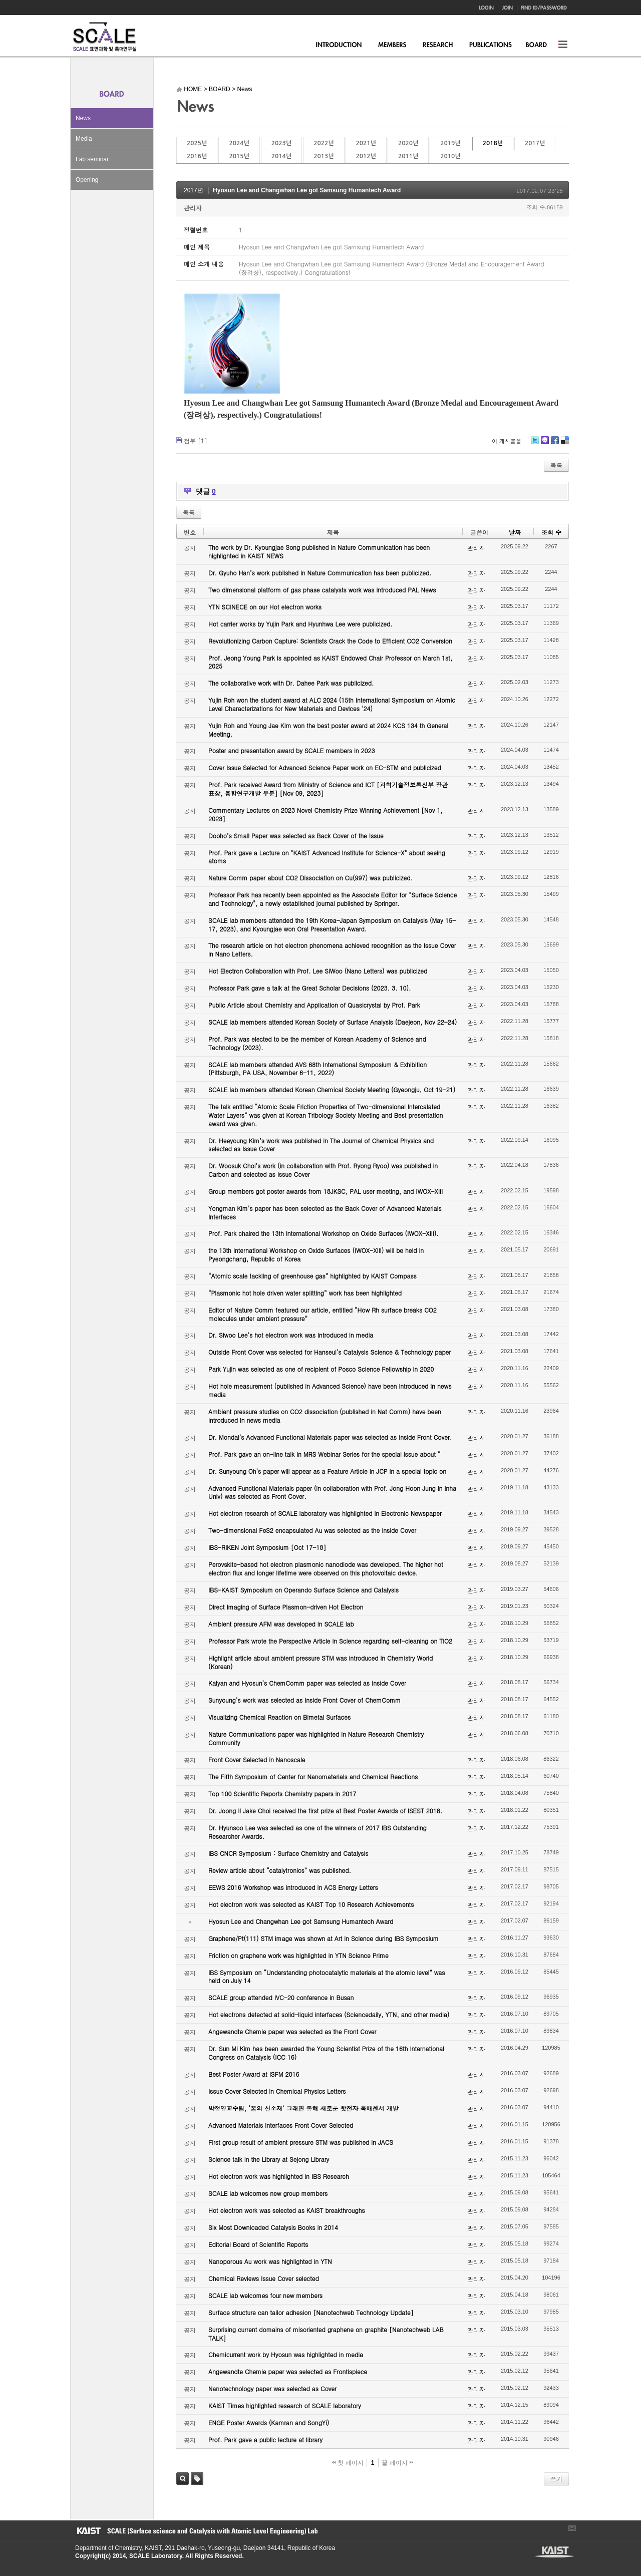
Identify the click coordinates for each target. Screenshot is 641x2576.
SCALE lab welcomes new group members (268, 2193)
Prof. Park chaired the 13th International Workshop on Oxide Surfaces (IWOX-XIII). (323, 1233)
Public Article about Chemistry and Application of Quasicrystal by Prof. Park (314, 1005)
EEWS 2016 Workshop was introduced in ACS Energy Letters (293, 1887)
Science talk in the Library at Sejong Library (268, 2159)
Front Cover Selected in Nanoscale (256, 1759)
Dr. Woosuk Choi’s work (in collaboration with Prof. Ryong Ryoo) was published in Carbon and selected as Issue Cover (323, 1169)
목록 (556, 465)
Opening (87, 179)
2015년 (239, 156)
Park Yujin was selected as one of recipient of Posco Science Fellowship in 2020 (321, 1369)
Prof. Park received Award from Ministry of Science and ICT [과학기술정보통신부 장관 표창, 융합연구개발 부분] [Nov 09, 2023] (328, 788)
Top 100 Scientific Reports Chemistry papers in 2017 (282, 1793)
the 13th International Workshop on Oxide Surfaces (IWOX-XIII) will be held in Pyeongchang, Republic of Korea (316, 1254)
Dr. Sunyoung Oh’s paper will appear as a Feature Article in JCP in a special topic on (327, 1471)
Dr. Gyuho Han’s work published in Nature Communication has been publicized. (320, 572)
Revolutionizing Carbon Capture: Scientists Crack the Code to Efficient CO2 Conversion (330, 640)
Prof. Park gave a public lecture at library (265, 2439)
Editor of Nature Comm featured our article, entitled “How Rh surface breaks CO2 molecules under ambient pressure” (322, 1314)
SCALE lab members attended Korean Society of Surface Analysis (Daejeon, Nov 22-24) (332, 1022)
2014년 (281, 156)
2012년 (366, 156)
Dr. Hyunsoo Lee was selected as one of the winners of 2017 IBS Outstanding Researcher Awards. (317, 1831)
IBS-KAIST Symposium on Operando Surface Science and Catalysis (303, 1589)
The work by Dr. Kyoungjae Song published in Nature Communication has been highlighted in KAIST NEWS (319, 551)
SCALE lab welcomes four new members (265, 2295)
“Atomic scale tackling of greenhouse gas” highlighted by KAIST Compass (312, 1275)
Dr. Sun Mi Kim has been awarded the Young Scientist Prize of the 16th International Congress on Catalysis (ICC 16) (326, 2052)
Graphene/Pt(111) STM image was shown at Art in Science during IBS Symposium (323, 1938)
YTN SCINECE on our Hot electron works (265, 606)
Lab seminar (92, 159)
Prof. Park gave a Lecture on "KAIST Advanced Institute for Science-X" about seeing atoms (326, 856)
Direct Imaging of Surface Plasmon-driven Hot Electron (285, 1606)
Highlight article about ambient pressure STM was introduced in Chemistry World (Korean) (320, 1662)
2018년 (493, 143)
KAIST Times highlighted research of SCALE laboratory (284, 2405)
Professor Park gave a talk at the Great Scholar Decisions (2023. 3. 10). (309, 988)
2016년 (197, 156)
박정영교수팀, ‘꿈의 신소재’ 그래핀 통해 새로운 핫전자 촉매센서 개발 (303, 2108)
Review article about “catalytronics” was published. (279, 1870)
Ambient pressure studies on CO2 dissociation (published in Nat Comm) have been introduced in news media (324, 1415)
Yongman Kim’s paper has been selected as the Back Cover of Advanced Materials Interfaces (325, 1212)
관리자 (193, 207)
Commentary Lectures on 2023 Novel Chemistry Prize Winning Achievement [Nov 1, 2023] (325, 814)
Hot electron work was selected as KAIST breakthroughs (286, 2210)
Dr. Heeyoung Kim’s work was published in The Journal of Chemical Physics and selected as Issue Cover (321, 1144)
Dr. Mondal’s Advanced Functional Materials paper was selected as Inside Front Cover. (330, 1437)
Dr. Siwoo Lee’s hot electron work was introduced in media (290, 1335)
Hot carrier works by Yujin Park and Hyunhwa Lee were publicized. (300, 623)
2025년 (197, 143)
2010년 (450, 156)
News (83, 118)
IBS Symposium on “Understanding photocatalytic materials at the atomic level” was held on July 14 (326, 1976)
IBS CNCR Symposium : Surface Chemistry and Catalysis (288, 1853)
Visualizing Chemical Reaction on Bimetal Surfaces (279, 1717)
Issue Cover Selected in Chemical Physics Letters (277, 2091)
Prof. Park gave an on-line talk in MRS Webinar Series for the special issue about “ (324, 1454)
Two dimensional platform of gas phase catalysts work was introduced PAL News (322, 589)
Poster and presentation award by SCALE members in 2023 (291, 750)
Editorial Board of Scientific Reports (258, 2244)
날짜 (515, 532)
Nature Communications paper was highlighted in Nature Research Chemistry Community (316, 1738)
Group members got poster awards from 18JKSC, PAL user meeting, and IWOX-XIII (325, 1191)
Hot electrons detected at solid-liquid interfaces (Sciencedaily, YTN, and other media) (328, 2014)
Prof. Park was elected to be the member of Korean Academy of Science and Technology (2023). (317, 1043)
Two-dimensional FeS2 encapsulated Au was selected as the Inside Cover (312, 1530)
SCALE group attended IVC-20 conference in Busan (281, 1997)
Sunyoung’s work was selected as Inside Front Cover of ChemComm (304, 1700)
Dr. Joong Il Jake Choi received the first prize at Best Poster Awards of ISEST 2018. (325, 1810)
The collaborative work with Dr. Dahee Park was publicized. (291, 683)
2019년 (450, 143)
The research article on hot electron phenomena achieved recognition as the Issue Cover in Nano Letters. (332, 949)
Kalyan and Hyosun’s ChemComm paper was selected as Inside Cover (307, 1683)
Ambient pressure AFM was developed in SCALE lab (281, 1624)
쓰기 (556, 2478)
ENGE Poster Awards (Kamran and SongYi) (268, 2422)
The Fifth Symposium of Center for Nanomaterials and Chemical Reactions (313, 1776)
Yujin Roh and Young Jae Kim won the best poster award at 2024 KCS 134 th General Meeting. (328, 729)
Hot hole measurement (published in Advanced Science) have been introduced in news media (329, 1390)
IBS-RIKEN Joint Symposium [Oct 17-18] (267, 1547)
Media (84, 138)
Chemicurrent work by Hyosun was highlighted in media (285, 2354)
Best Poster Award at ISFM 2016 (253, 2074)
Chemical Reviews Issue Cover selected (263, 2278)
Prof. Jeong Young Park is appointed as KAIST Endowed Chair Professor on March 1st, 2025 (330, 662)
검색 (182, 2478)
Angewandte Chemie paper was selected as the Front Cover (292, 2031)
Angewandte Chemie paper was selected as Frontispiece (287, 2371)
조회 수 (551, 532)
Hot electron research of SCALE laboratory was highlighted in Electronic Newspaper (325, 1513)
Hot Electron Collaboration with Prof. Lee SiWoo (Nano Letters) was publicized (317, 971)
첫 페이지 (348, 2462)
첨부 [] (195, 440)
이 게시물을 (506, 441)
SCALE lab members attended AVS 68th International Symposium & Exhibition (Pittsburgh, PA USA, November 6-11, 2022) (317, 1068)
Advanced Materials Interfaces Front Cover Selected (280, 2125)
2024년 (239, 143)
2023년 (281, 143)
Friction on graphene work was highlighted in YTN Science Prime (298, 1955)
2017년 (535, 143)
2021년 (366, 143)
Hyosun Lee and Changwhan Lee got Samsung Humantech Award (307, 190)
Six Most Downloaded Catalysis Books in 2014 (273, 2227)
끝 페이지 (397, 2462)
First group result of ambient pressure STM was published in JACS (300, 2142)
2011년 (408, 156)
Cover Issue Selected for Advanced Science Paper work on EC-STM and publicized (324, 767)
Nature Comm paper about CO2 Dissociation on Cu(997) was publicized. (310, 877)
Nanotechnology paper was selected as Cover (272, 2388)
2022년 (323, 143)
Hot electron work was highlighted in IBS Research (278, 2176)
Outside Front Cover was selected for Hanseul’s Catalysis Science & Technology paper (329, 1352)
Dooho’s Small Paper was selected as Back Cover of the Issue (296, 835)
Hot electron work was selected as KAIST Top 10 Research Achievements (311, 1904)
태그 (197, 2478)
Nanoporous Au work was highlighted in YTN (270, 2261)
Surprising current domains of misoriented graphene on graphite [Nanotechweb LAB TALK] (326, 2333)
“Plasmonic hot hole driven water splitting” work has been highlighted (305, 1293)
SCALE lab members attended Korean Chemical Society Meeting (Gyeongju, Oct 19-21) (331, 1089)
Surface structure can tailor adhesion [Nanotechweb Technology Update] (311, 2312)
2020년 (408, 143)
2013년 (323, 156)
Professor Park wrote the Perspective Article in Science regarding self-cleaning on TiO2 (330, 1641)
